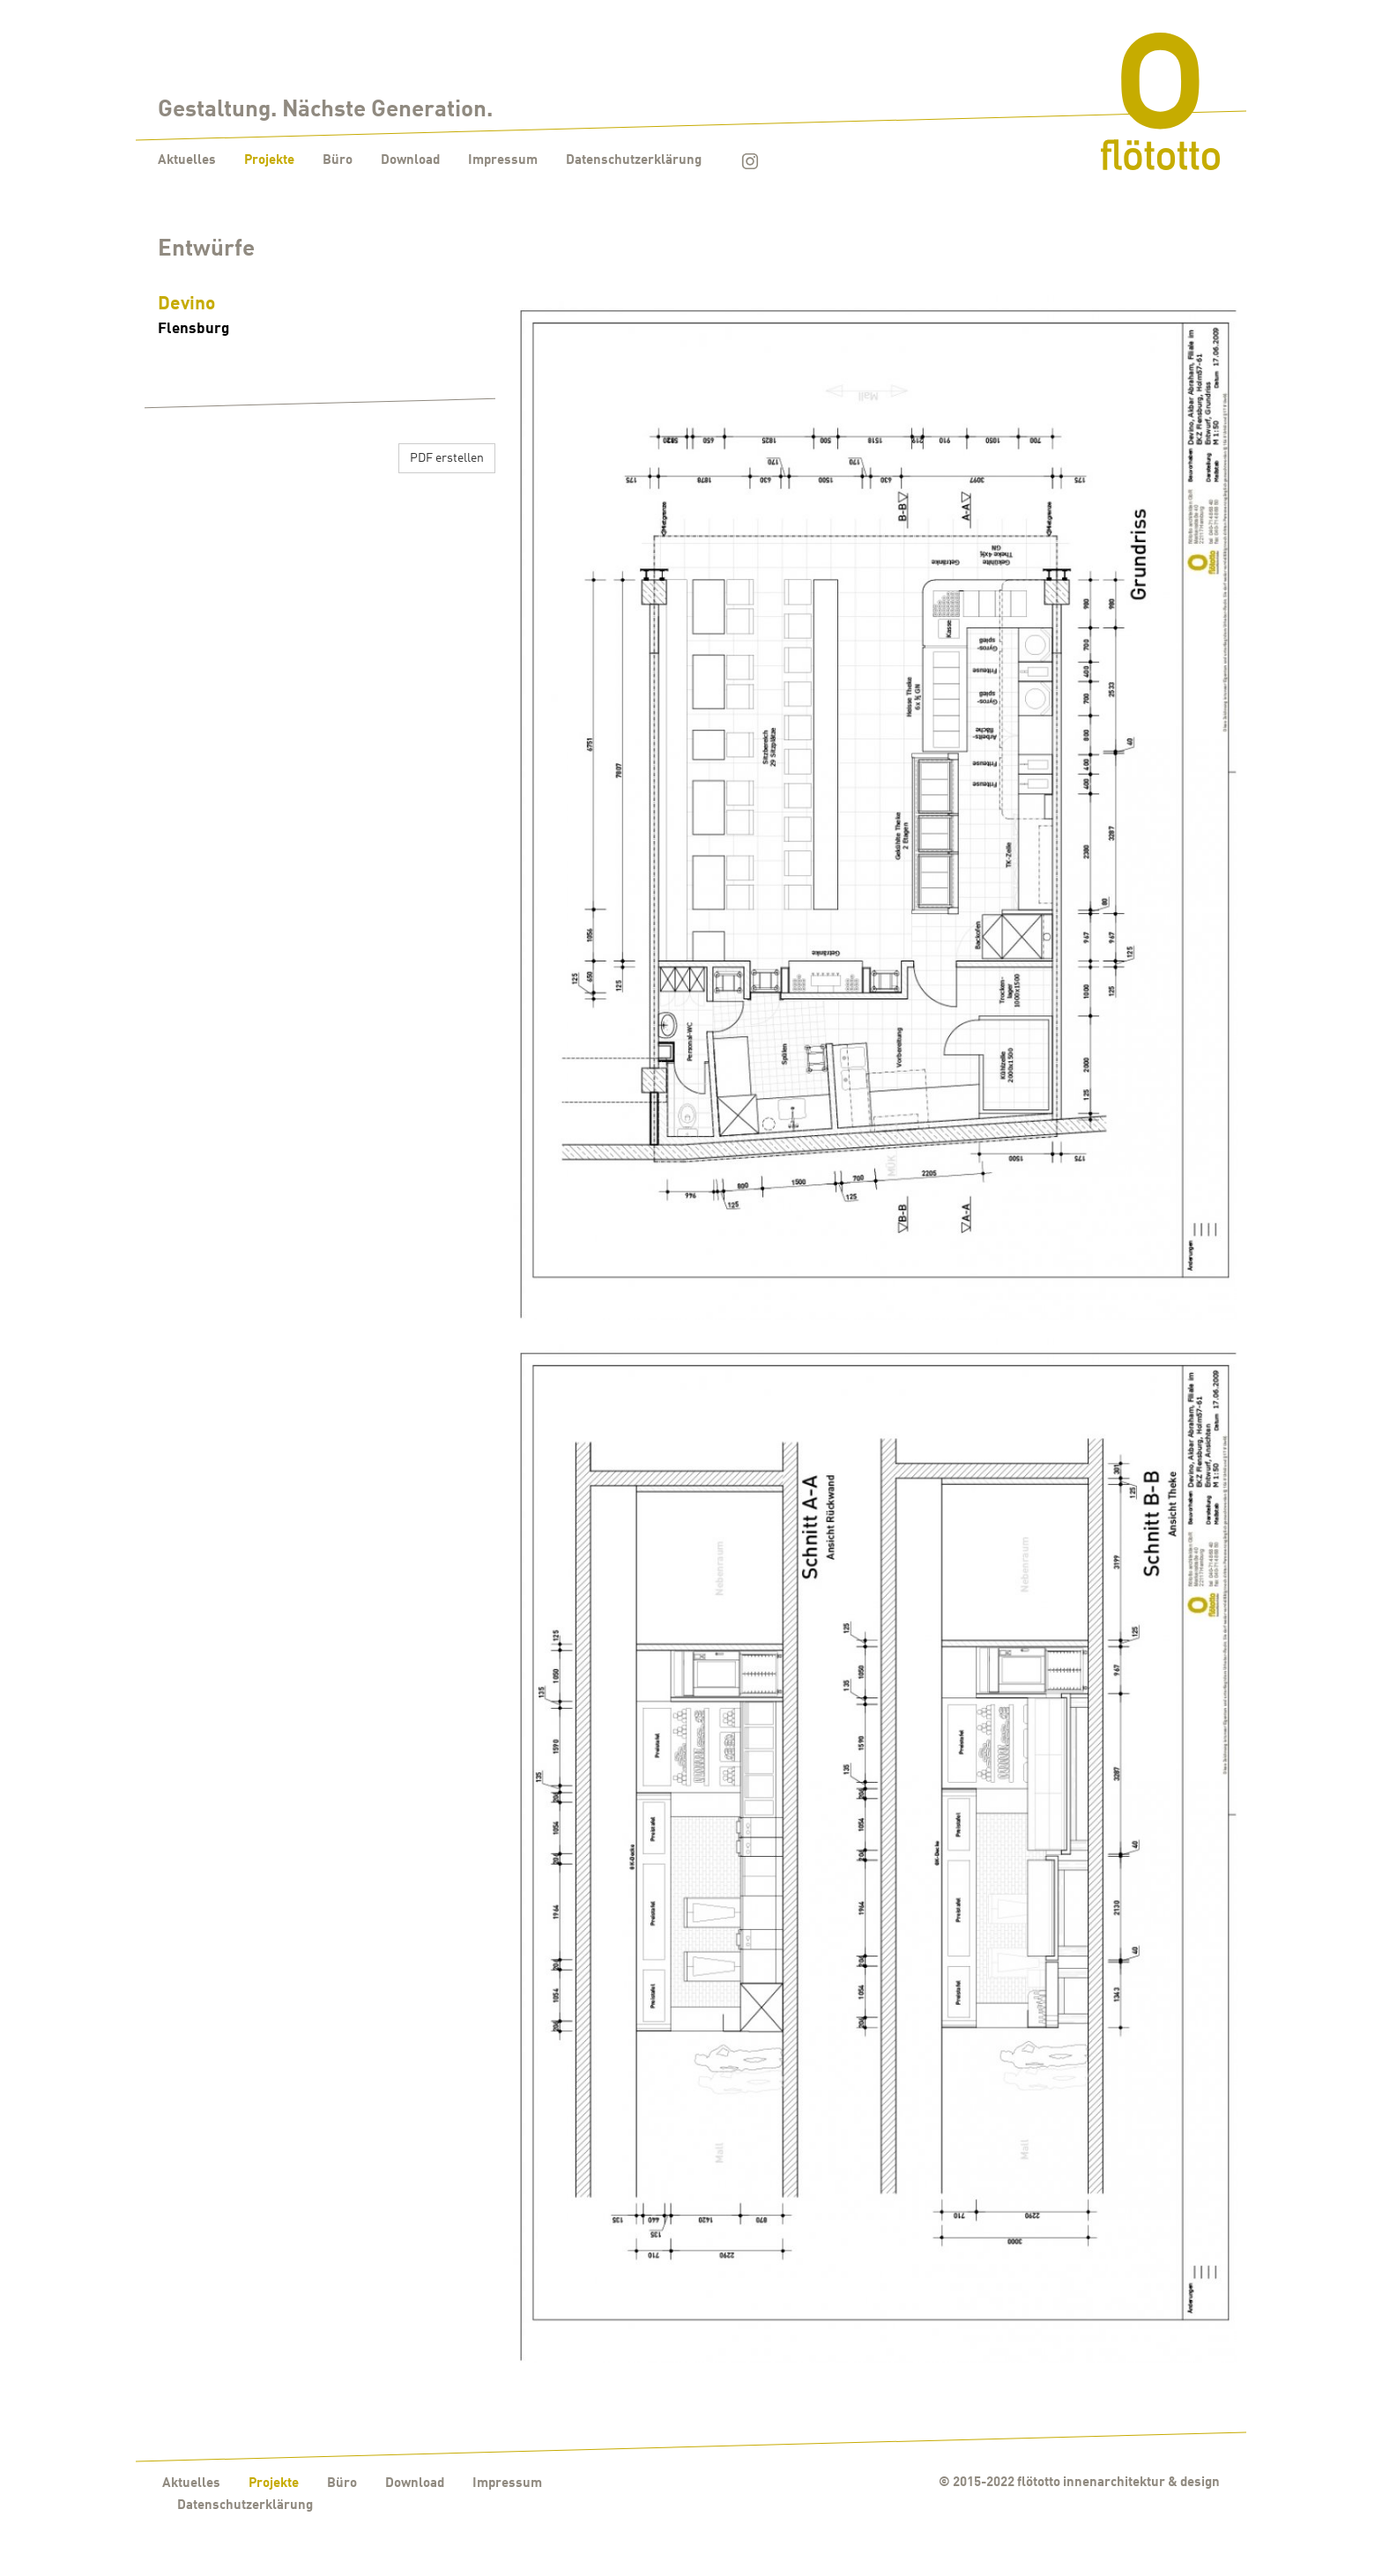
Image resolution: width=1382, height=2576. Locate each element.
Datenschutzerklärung (634, 160)
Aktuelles (187, 160)
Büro (338, 160)
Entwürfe (206, 250)
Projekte (269, 160)
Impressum (503, 160)
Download (410, 160)
